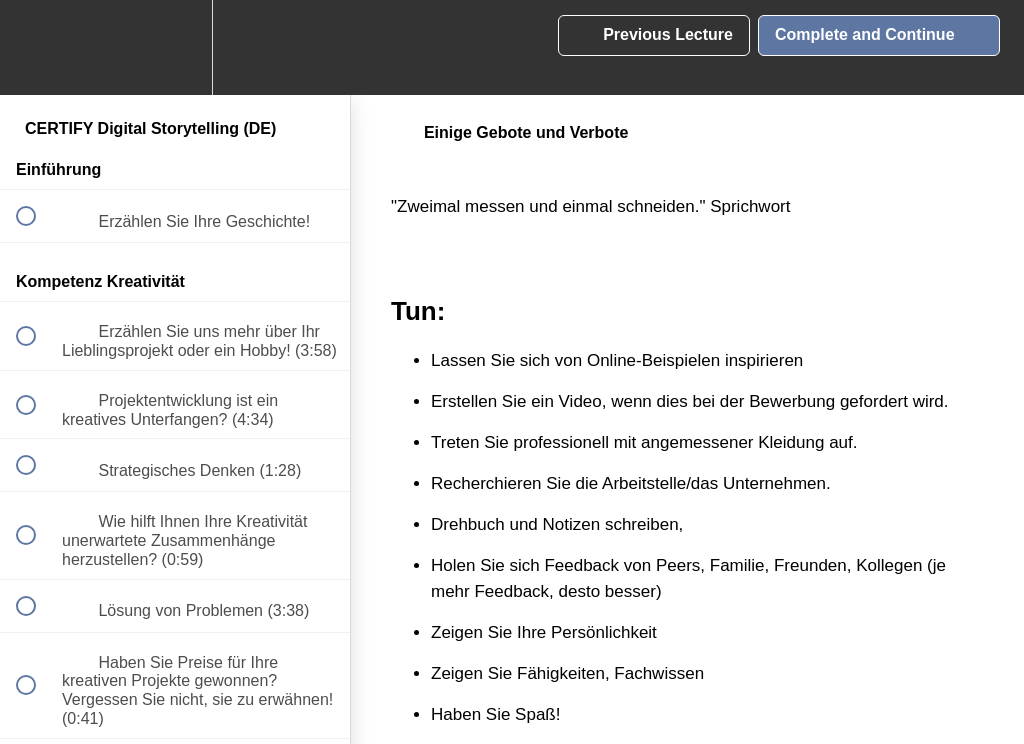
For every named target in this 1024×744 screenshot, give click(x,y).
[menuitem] (175, 47)
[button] (37, 47)
